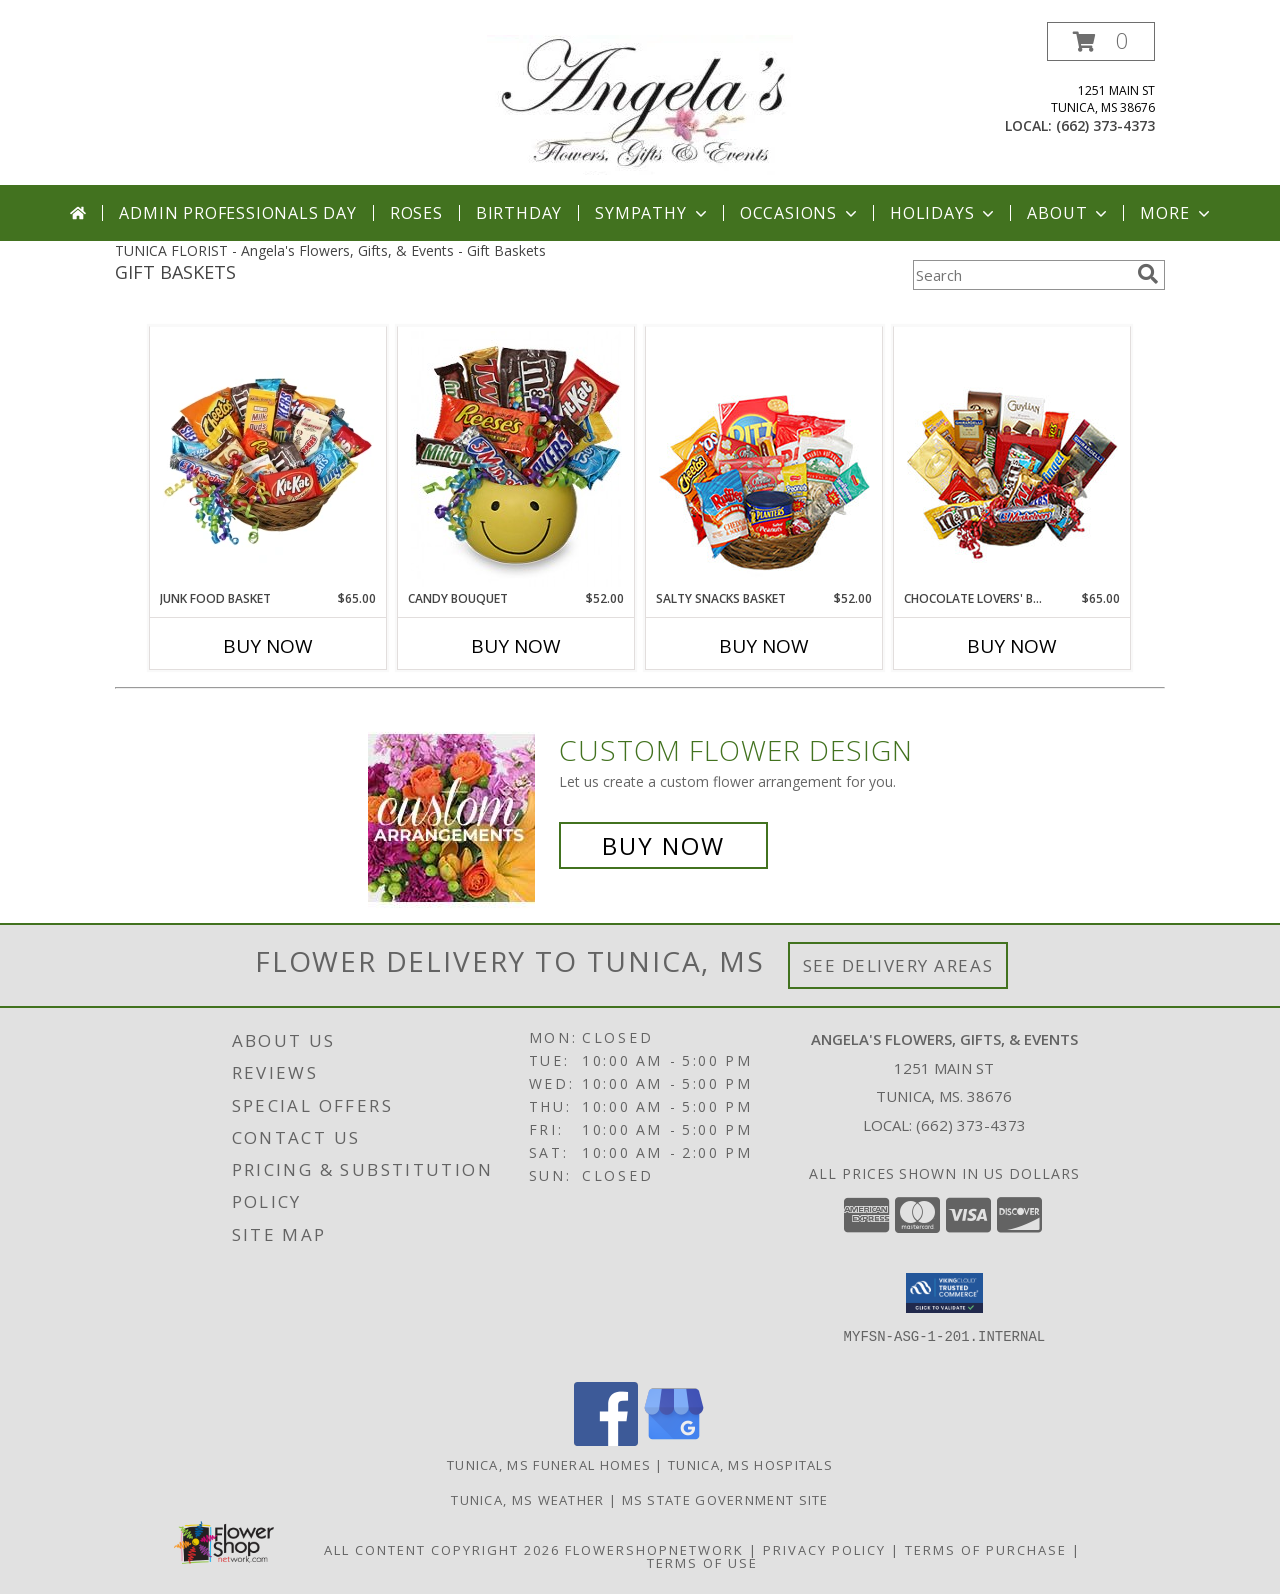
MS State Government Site (725, 1500)
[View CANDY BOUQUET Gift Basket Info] (516, 459)
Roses (416, 213)
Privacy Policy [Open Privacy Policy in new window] (824, 1550)
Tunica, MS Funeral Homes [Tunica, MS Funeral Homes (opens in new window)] (549, 1465)
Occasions (800, 213)
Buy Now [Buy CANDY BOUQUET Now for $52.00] (516, 646)
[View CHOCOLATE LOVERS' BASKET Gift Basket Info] (1012, 459)
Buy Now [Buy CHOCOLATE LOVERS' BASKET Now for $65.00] (1012, 646)
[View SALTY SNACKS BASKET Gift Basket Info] (764, 459)
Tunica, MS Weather (527, 1500)
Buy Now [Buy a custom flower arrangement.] (663, 845)
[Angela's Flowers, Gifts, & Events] (640, 103)
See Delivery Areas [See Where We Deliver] (898, 965)
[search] (1148, 274)
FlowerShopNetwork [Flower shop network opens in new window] (654, 1550)
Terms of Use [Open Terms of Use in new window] (702, 1563)
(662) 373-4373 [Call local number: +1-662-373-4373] (1105, 125)
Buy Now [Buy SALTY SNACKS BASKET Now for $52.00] (764, 646)
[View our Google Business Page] (674, 1440)
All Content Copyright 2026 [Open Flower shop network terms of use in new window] (442, 1550)
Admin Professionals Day (237, 213)
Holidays (944, 213)
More (1176, 213)
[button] (1101, 41)
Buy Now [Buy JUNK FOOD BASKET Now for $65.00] (268, 646)
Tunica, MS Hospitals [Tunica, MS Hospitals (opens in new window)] (750, 1465)
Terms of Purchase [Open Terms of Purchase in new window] (986, 1550)
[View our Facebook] (606, 1440)
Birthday (519, 213)
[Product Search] (1021, 275)
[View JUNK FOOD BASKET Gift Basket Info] (268, 459)
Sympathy (652, 213)
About (1069, 213)
